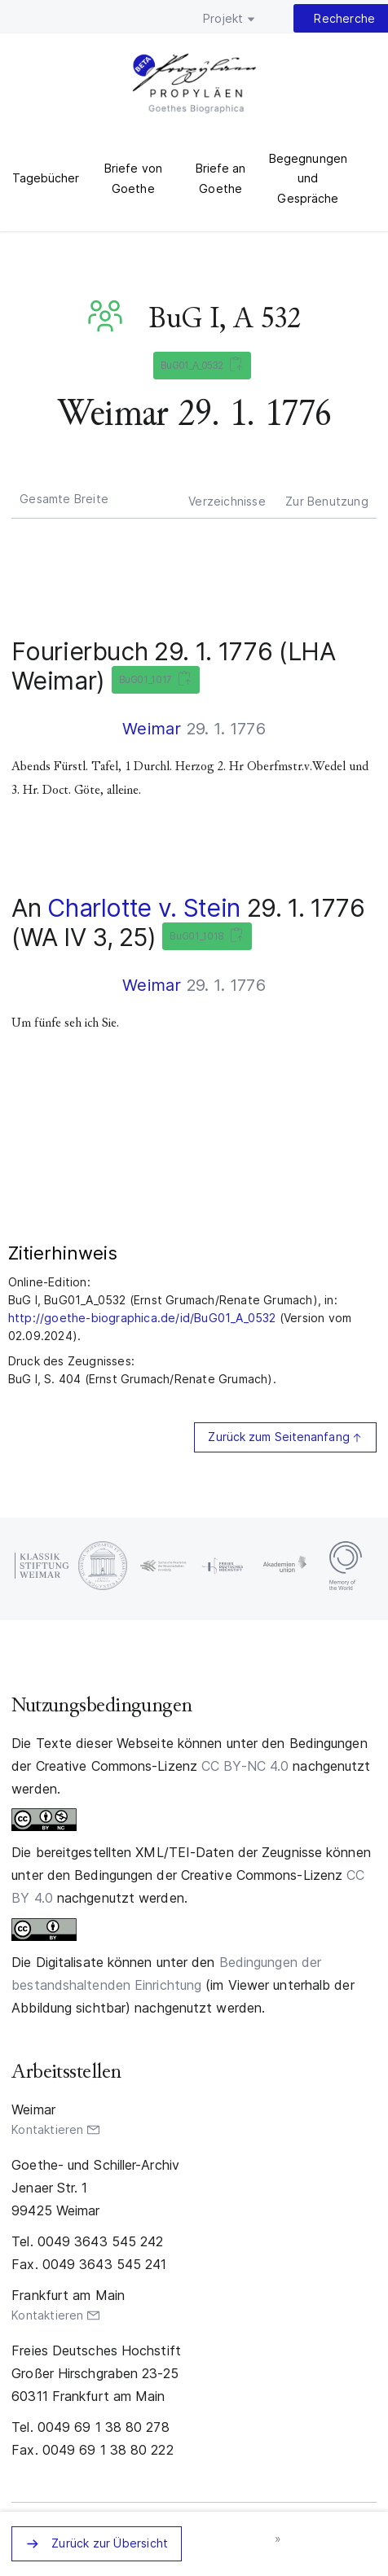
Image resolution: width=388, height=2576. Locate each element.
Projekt (223, 18)
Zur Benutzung (326, 501)
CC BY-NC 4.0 (245, 1766)
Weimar (151, 728)
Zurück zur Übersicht (109, 2543)
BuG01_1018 (203, 937)
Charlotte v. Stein (143, 907)
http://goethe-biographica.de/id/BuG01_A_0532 (142, 1318)
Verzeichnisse (227, 501)
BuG (108, 316)
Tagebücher (46, 178)
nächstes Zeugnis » (279, 2539)
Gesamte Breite (64, 499)
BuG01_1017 (152, 680)
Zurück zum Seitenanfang (278, 1437)
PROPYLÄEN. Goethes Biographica (194, 85)
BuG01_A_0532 (198, 366)
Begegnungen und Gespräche (308, 178)
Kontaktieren (47, 2129)
